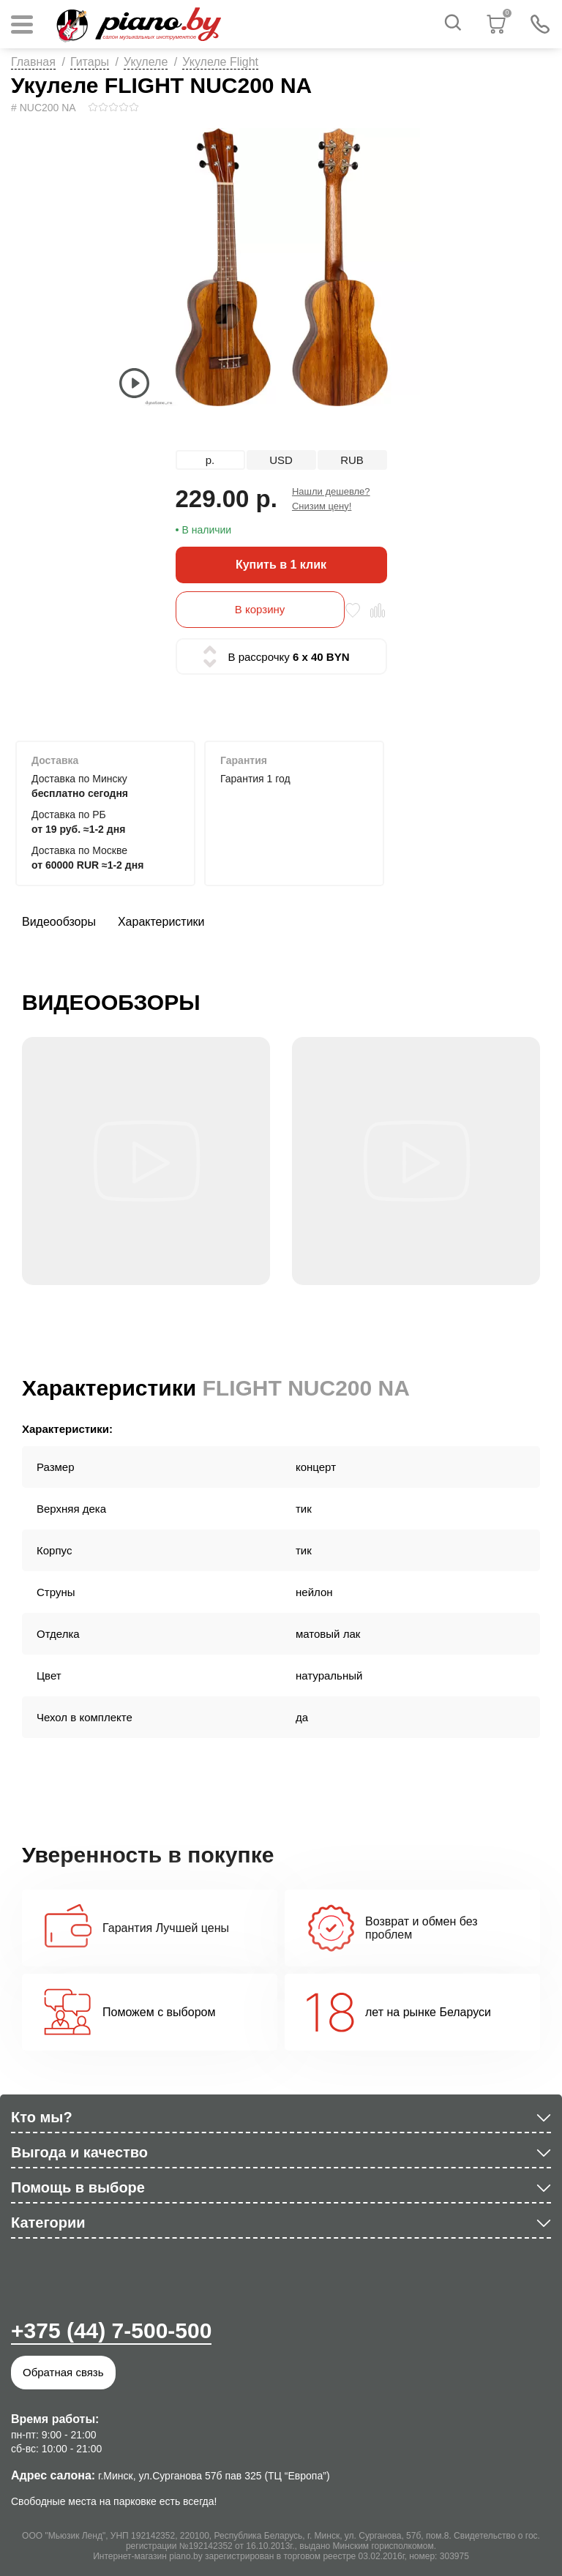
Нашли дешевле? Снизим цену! (331, 499)
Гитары (89, 62)
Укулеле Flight (220, 62)
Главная (33, 62)
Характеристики (161, 922)
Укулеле (146, 62)
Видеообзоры (59, 922)
